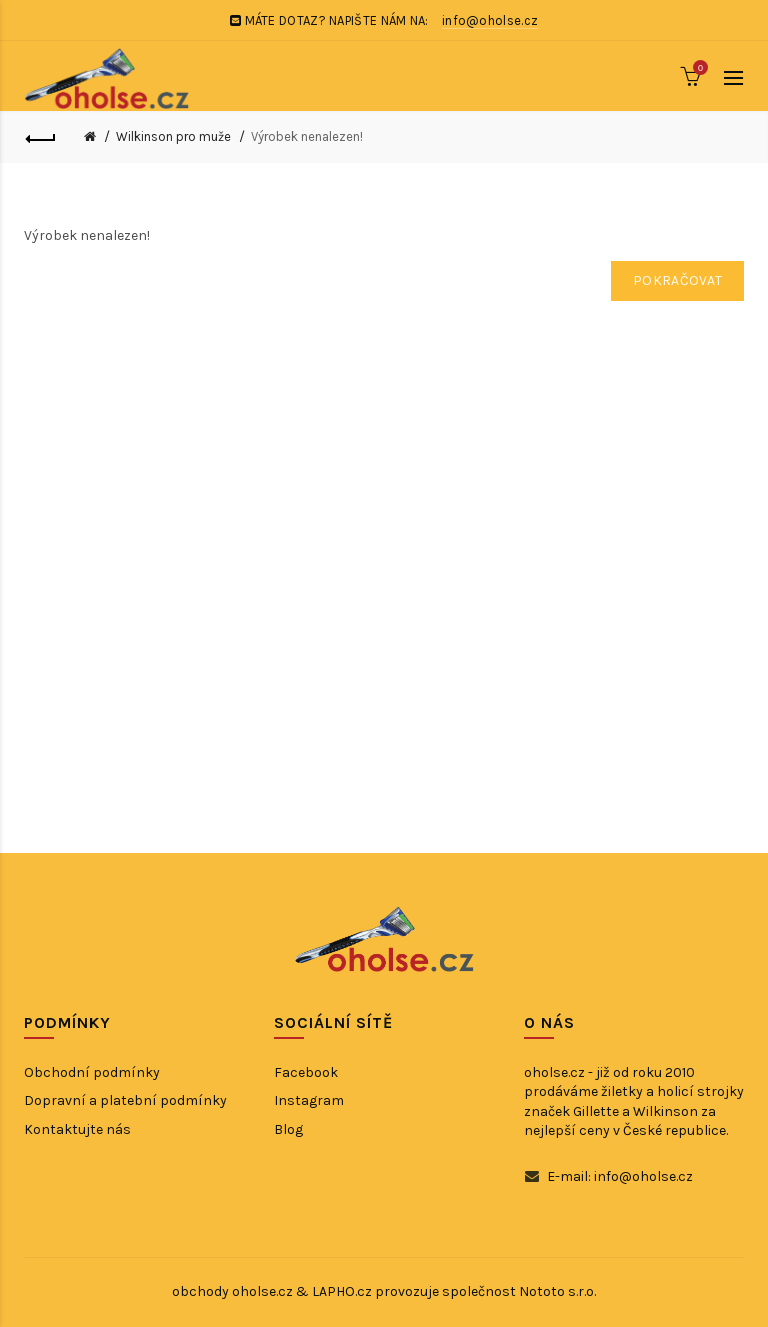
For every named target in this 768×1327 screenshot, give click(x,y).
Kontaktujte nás (77, 1129)
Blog (288, 1129)
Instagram (309, 1100)
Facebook (306, 1072)
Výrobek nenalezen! (307, 136)
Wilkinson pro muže (173, 136)
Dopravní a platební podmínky (125, 1100)
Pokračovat (677, 280)
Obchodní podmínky (92, 1072)
